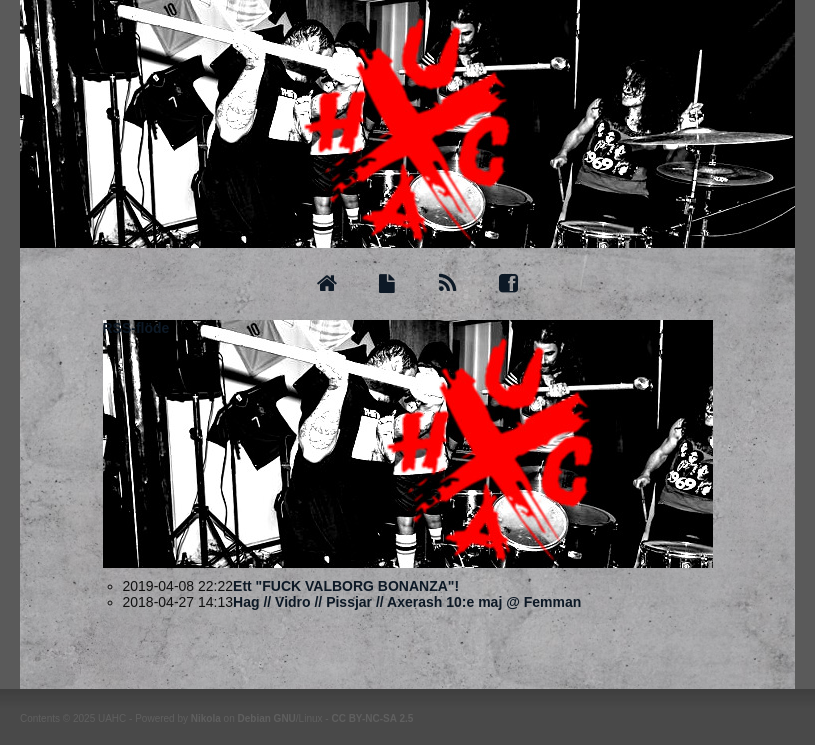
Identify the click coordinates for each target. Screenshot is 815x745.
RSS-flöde (136, 328)
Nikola (206, 718)
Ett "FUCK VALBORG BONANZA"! (346, 586)
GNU (285, 718)
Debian (253, 718)
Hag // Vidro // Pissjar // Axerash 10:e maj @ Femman (407, 602)
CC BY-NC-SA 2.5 (372, 718)
